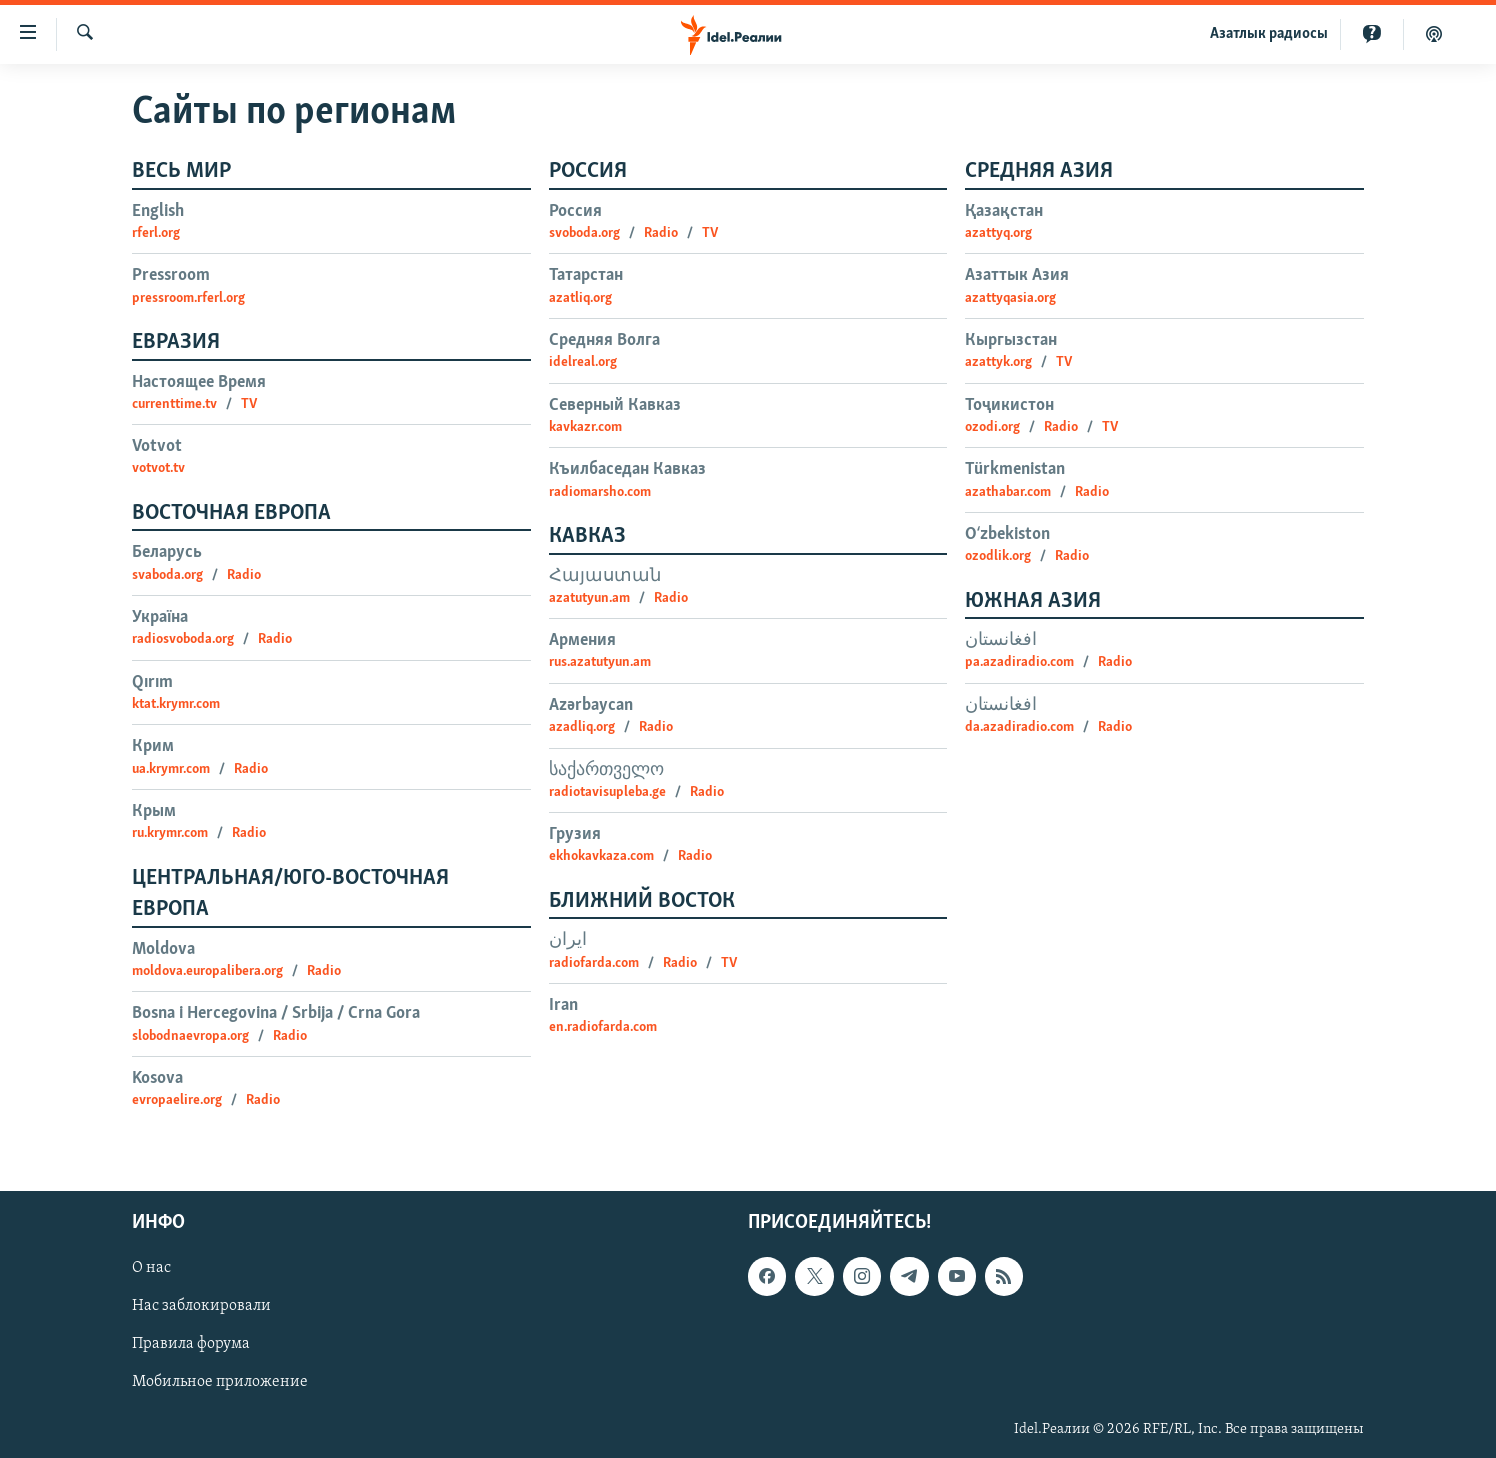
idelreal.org (583, 362)
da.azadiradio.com (1019, 727)
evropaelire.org (177, 1100)
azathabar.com (1008, 492)
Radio (244, 575)
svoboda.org (584, 233)
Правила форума (191, 1344)
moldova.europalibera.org (207, 971)
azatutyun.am (589, 598)
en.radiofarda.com (603, 1027)
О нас (151, 1268)
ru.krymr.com (170, 833)
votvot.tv (158, 468)
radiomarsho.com (600, 492)
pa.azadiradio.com (1019, 662)
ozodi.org (992, 427)
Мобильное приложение (220, 1382)
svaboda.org (167, 575)
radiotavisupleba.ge (607, 792)
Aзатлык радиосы (1269, 34)
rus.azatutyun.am (600, 662)
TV (249, 404)
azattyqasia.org (1010, 298)
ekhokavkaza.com (601, 856)
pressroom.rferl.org (188, 298)
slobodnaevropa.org (190, 1036)
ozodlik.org (998, 556)
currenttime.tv (174, 404)
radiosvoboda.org (183, 639)
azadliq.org (582, 727)
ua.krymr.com (171, 769)
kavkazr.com (585, 427)
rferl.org (156, 233)
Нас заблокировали (201, 1306)
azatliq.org (580, 298)
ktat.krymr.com (176, 704)
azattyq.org (998, 233)
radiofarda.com (594, 963)
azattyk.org (998, 362)
